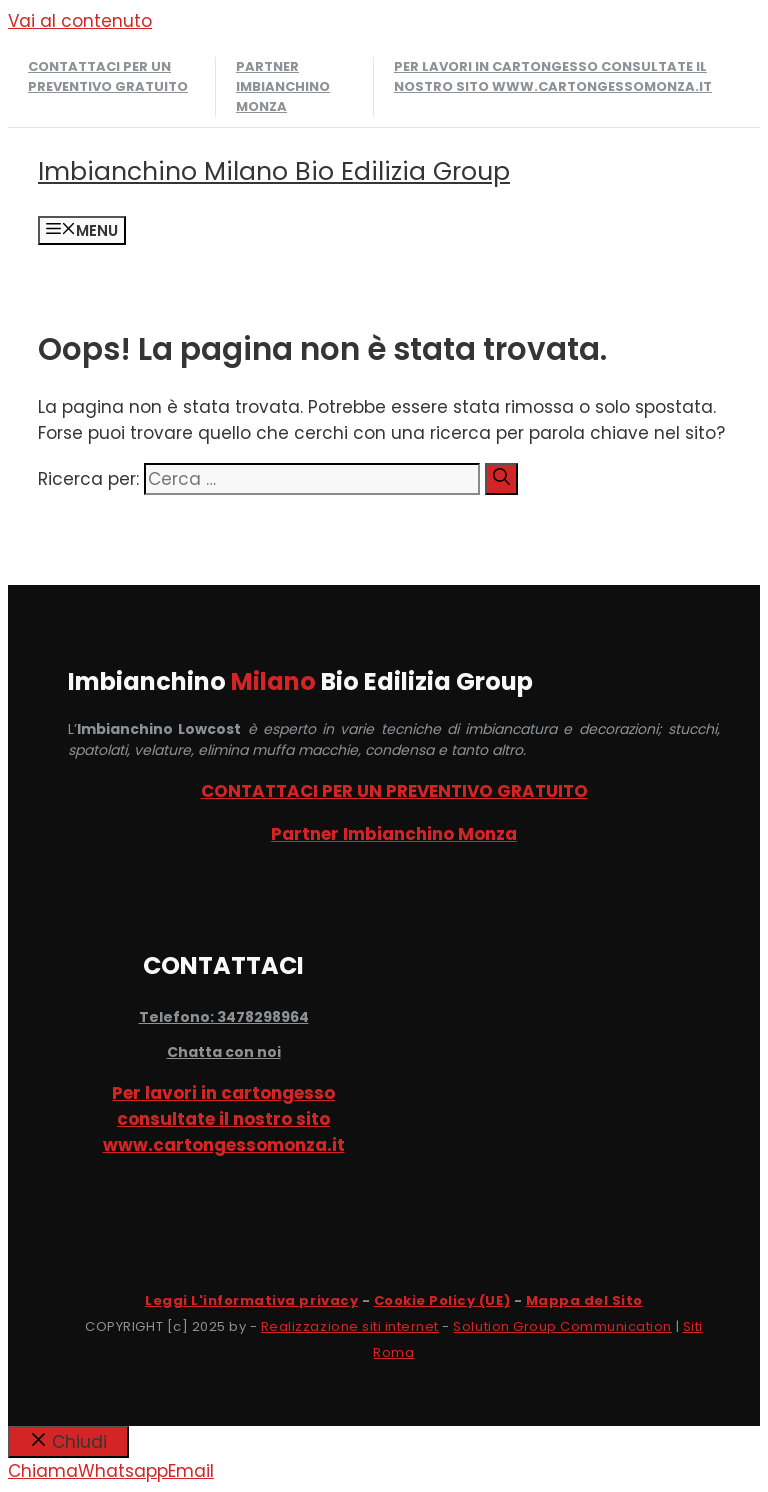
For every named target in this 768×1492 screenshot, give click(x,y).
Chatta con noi (224, 1052)
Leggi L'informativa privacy (251, 1300)
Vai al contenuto (80, 21)
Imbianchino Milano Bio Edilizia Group (274, 171)
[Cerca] (501, 479)
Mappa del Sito (584, 1300)
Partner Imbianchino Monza (283, 86)
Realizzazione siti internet (350, 1326)
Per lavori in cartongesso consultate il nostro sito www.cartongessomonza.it (553, 76)
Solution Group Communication (562, 1326)
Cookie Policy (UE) (442, 1300)
